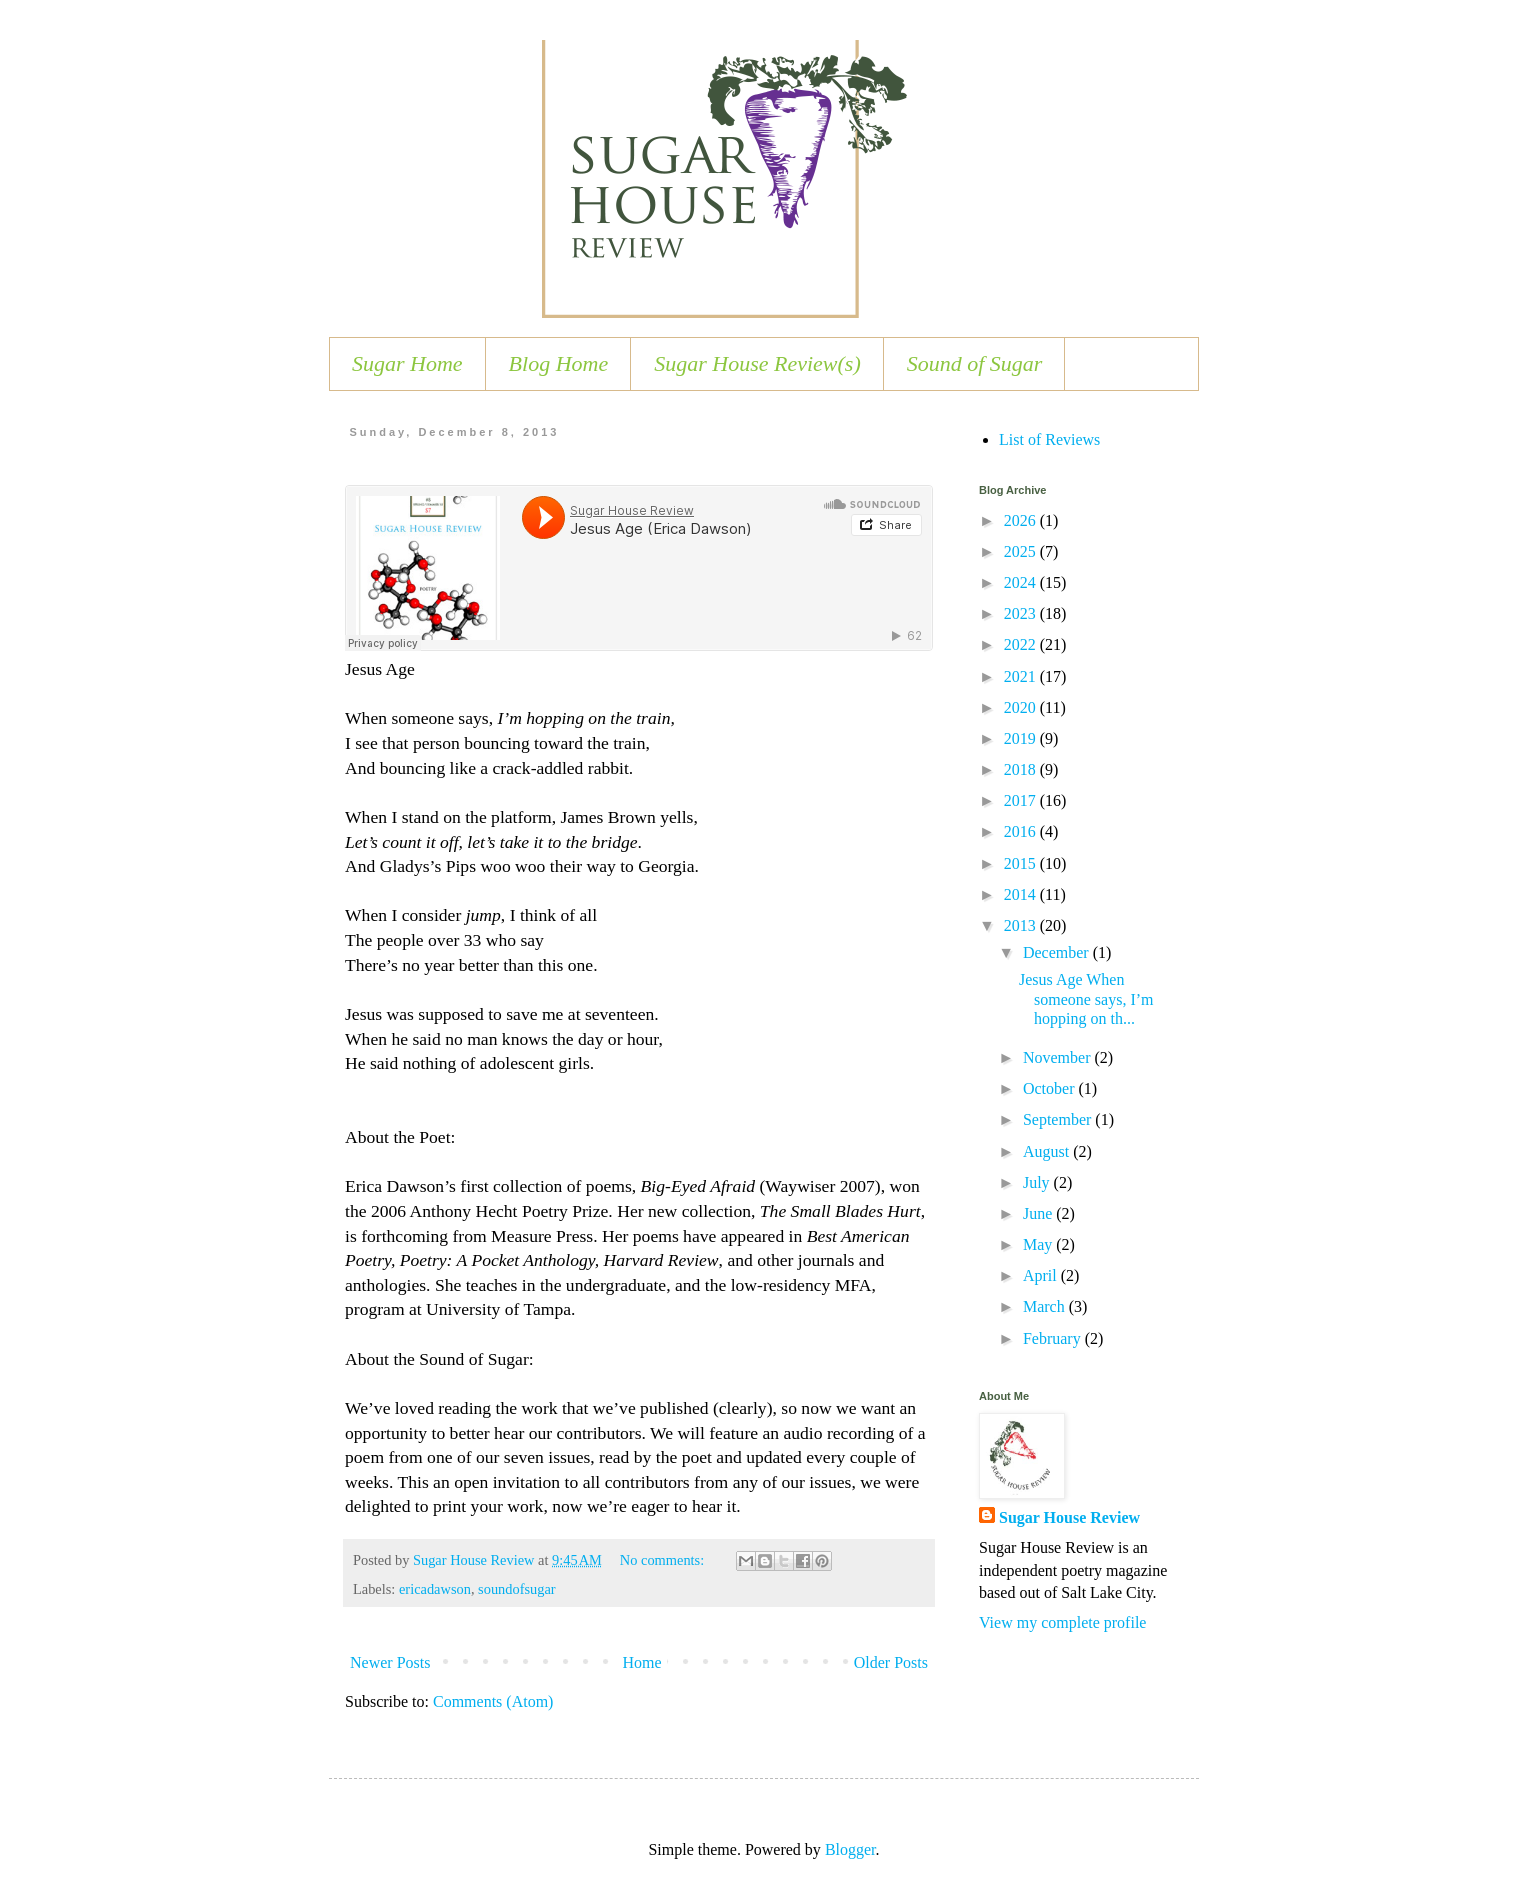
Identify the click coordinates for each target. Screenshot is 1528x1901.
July (1038, 1182)
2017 (1022, 800)
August (1048, 1151)
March (1046, 1306)
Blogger (850, 1849)
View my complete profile (1062, 1622)
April (1042, 1275)
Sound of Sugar (975, 363)
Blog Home (559, 363)
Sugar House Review (1069, 1517)
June (1039, 1213)
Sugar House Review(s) (757, 363)
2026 (1022, 520)
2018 (1022, 769)
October (1051, 1088)
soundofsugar (517, 1589)
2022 (1022, 644)
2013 (1022, 925)
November (1059, 1057)
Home (642, 1662)
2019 (1022, 738)
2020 (1022, 707)
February (1054, 1338)
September (1059, 1119)
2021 (1022, 676)
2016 (1022, 831)
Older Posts (891, 1662)
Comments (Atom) (493, 1701)
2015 (1022, 863)
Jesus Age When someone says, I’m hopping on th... (1086, 998)
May (1039, 1244)
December (1058, 952)
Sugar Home (407, 363)
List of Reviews (1049, 439)
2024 (1022, 582)
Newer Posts (390, 1662)
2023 (1022, 613)
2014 (1022, 894)
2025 (1022, 551)
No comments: (664, 1560)
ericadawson (435, 1589)
